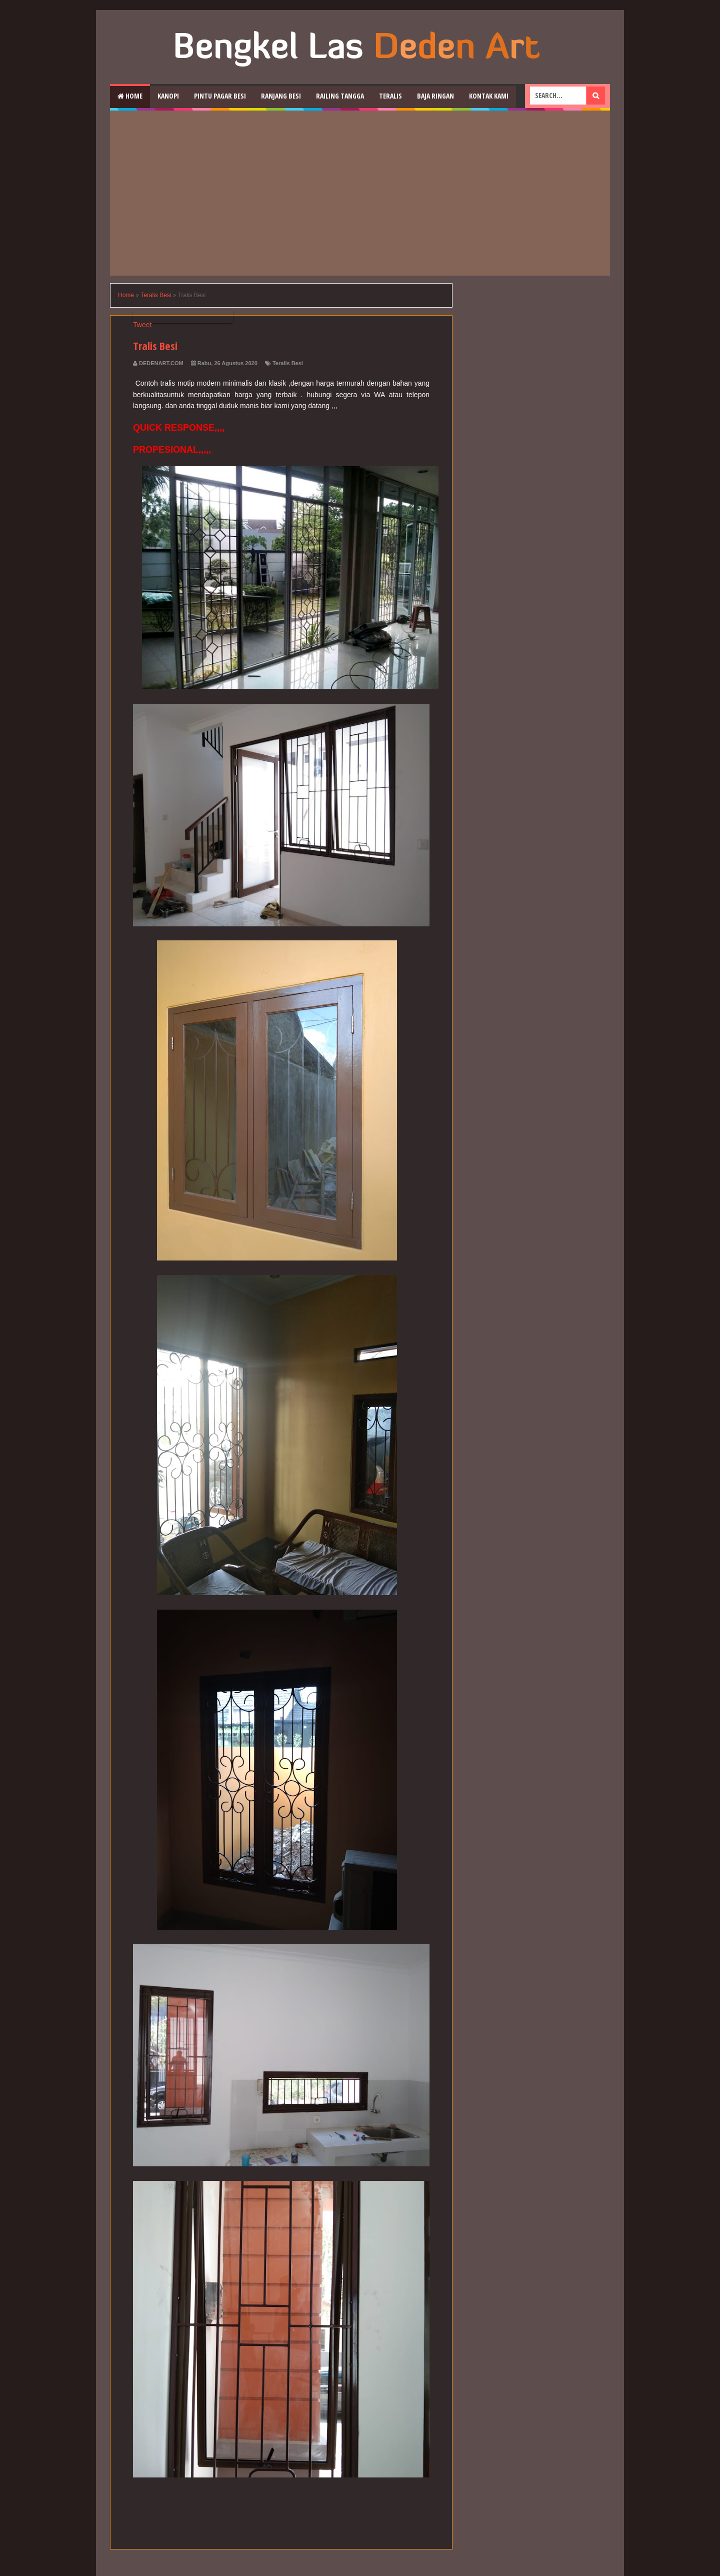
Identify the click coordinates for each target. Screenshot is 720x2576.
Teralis (390, 96)
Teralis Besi (287, 363)
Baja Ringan (435, 96)
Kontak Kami (488, 96)
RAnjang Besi (281, 96)
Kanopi (168, 96)
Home (130, 96)
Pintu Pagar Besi (220, 96)
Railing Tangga (340, 96)
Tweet (142, 325)
